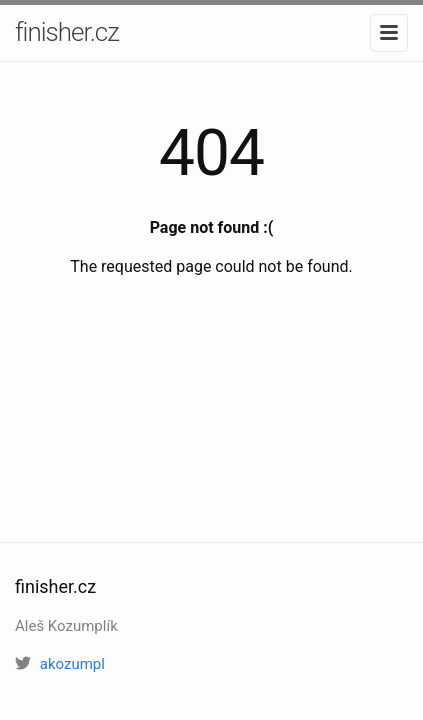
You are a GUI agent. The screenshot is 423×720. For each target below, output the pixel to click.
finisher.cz (67, 32)
